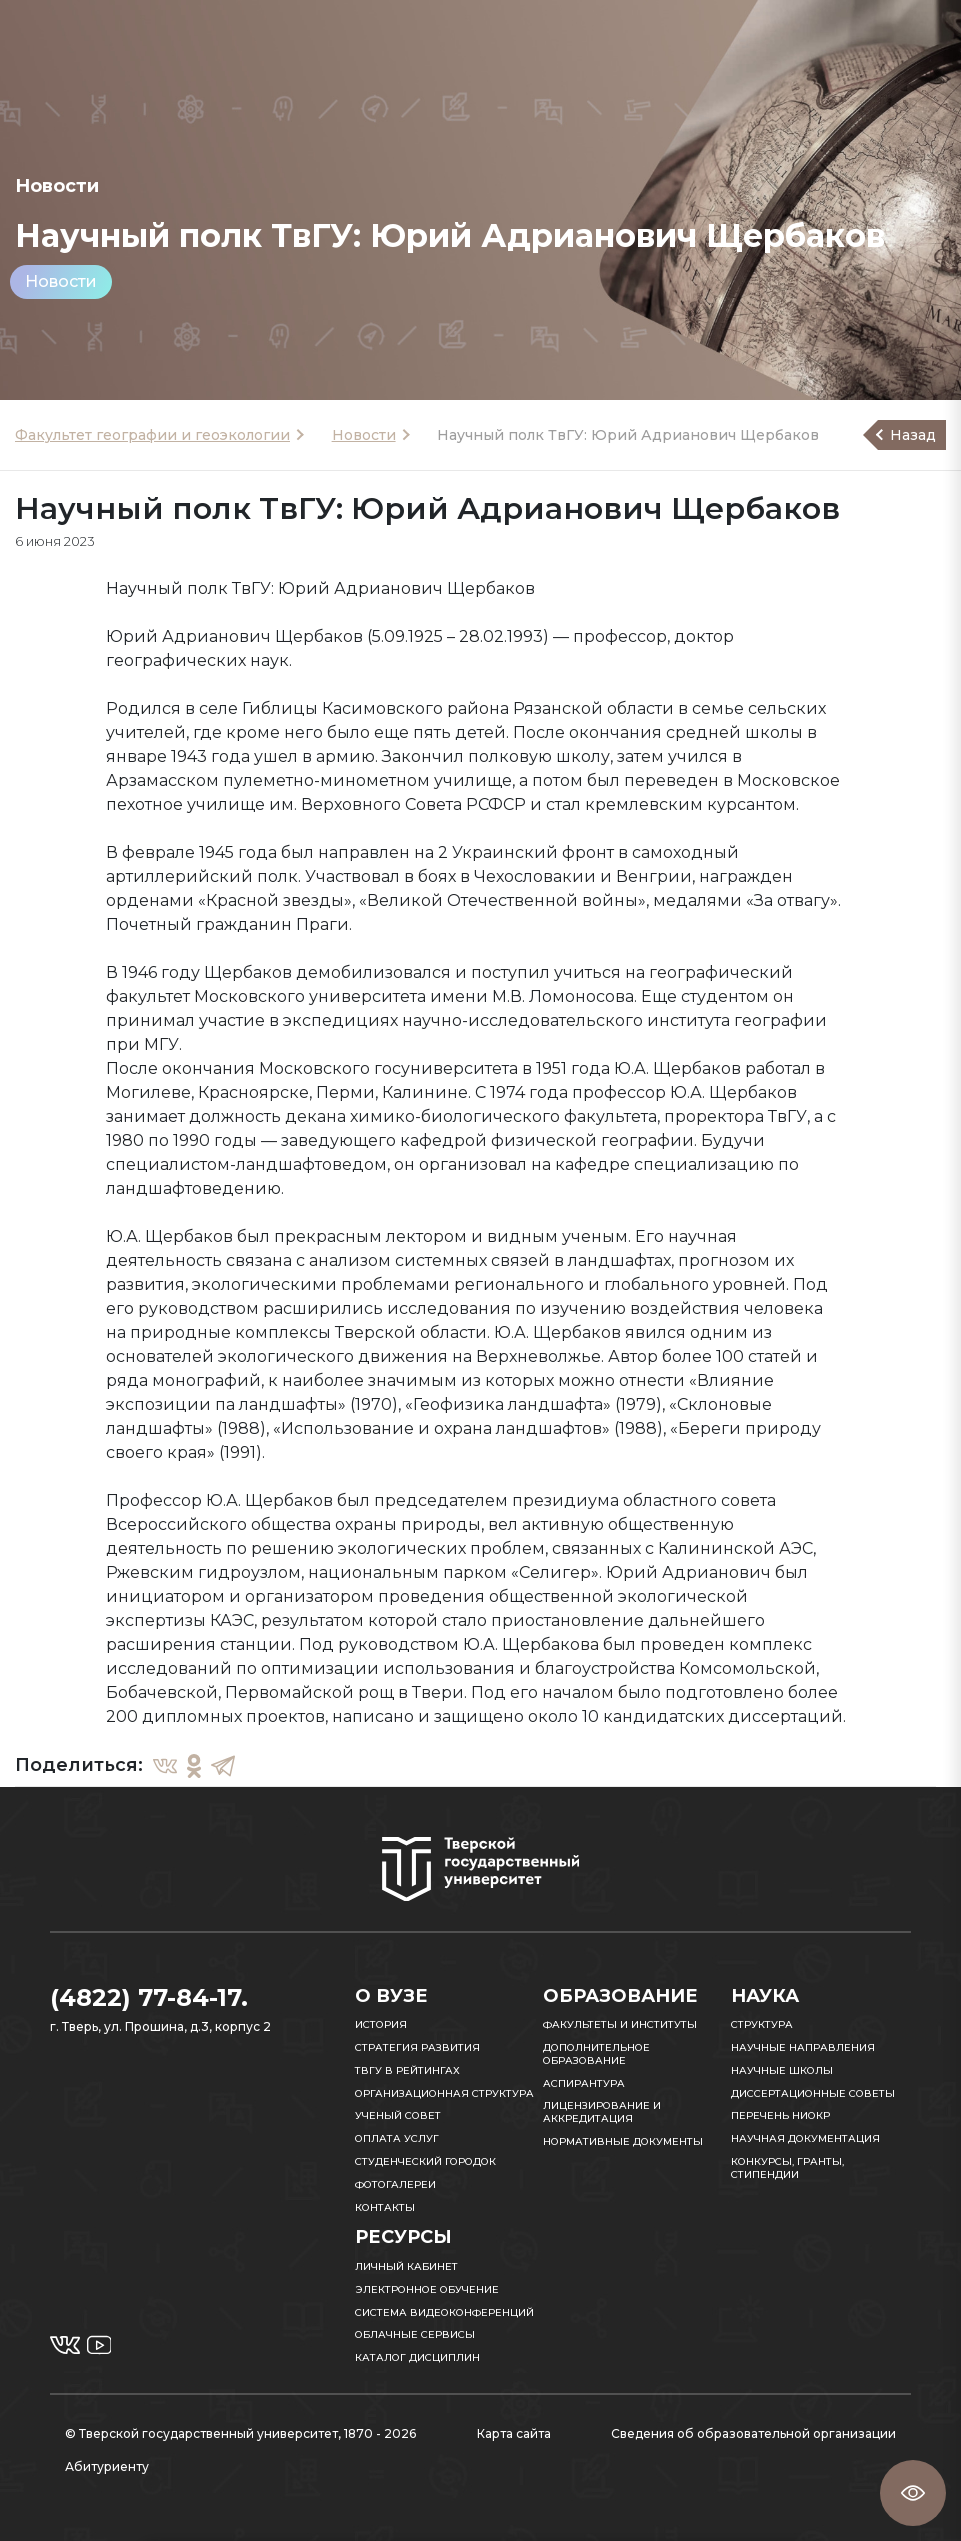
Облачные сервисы (415, 2334)
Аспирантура (584, 2083)
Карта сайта (514, 2433)
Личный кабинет (406, 2266)
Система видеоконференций (444, 2312)
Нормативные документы (623, 2141)
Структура (762, 2024)
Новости (61, 281)
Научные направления (803, 2047)
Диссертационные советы (813, 2093)
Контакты (385, 2207)
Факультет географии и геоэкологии (152, 435)
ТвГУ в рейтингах (407, 2070)
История (381, 2024)
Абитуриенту (107, 2466)
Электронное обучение (427, 2289)
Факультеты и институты (620, 2024)
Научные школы (782, 2070)
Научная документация (805, 2138)
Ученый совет (398, 2115)
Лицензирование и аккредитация (602, 2112)
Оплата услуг (397, 2138)
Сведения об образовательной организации (753, 2433)
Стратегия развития (417, 2047)
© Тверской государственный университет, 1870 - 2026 (240, 2433)
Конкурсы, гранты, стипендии (787, 2168)
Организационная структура (444, 2093)
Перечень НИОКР (780, 2115)
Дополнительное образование (596, 2054)
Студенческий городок (425, 2161)
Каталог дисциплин (417, 2357)
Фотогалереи (395, 2184)
